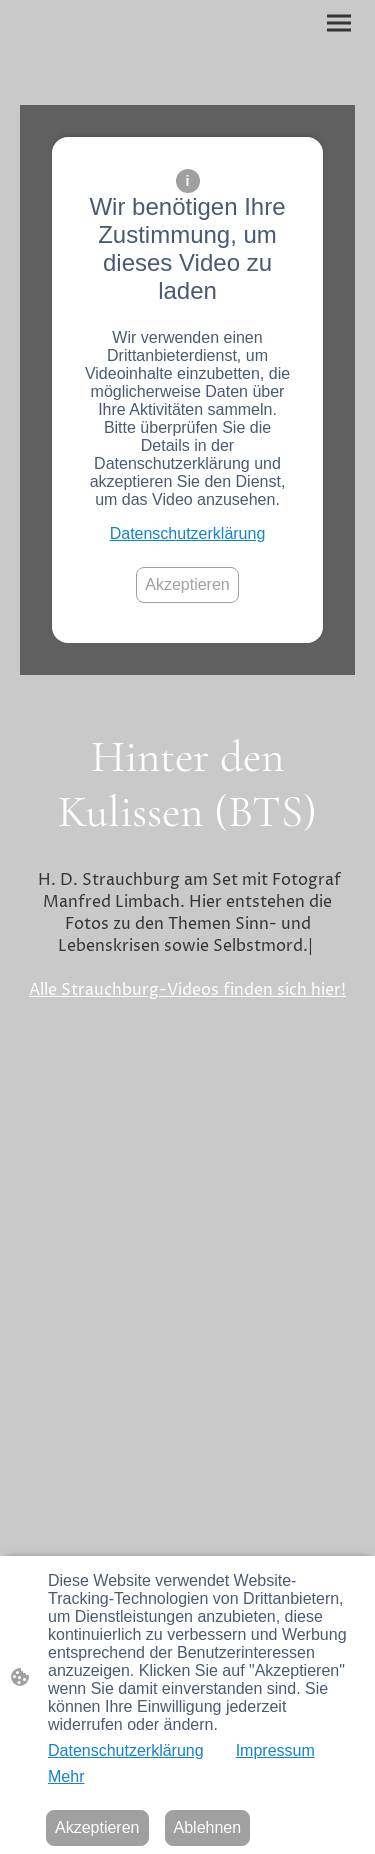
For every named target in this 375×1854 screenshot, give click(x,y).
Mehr (66, 1776)
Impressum (275, 1750)
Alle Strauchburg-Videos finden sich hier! (187, 990)
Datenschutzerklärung (188, 533)
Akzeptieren (187, 584)
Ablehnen (208, 1827)
